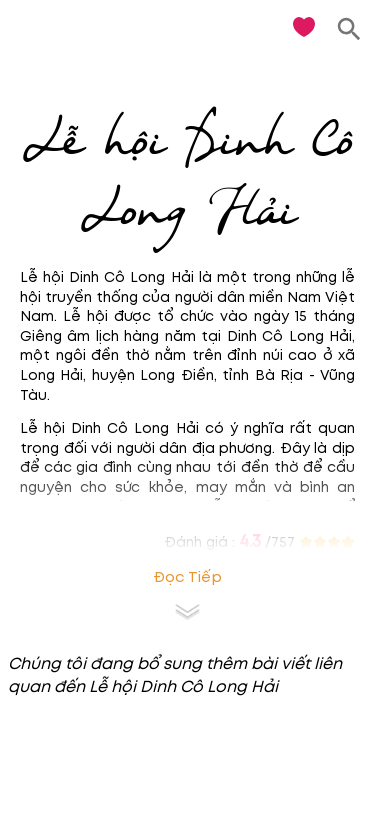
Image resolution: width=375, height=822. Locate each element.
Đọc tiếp (187, 577)
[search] (349, 29)
